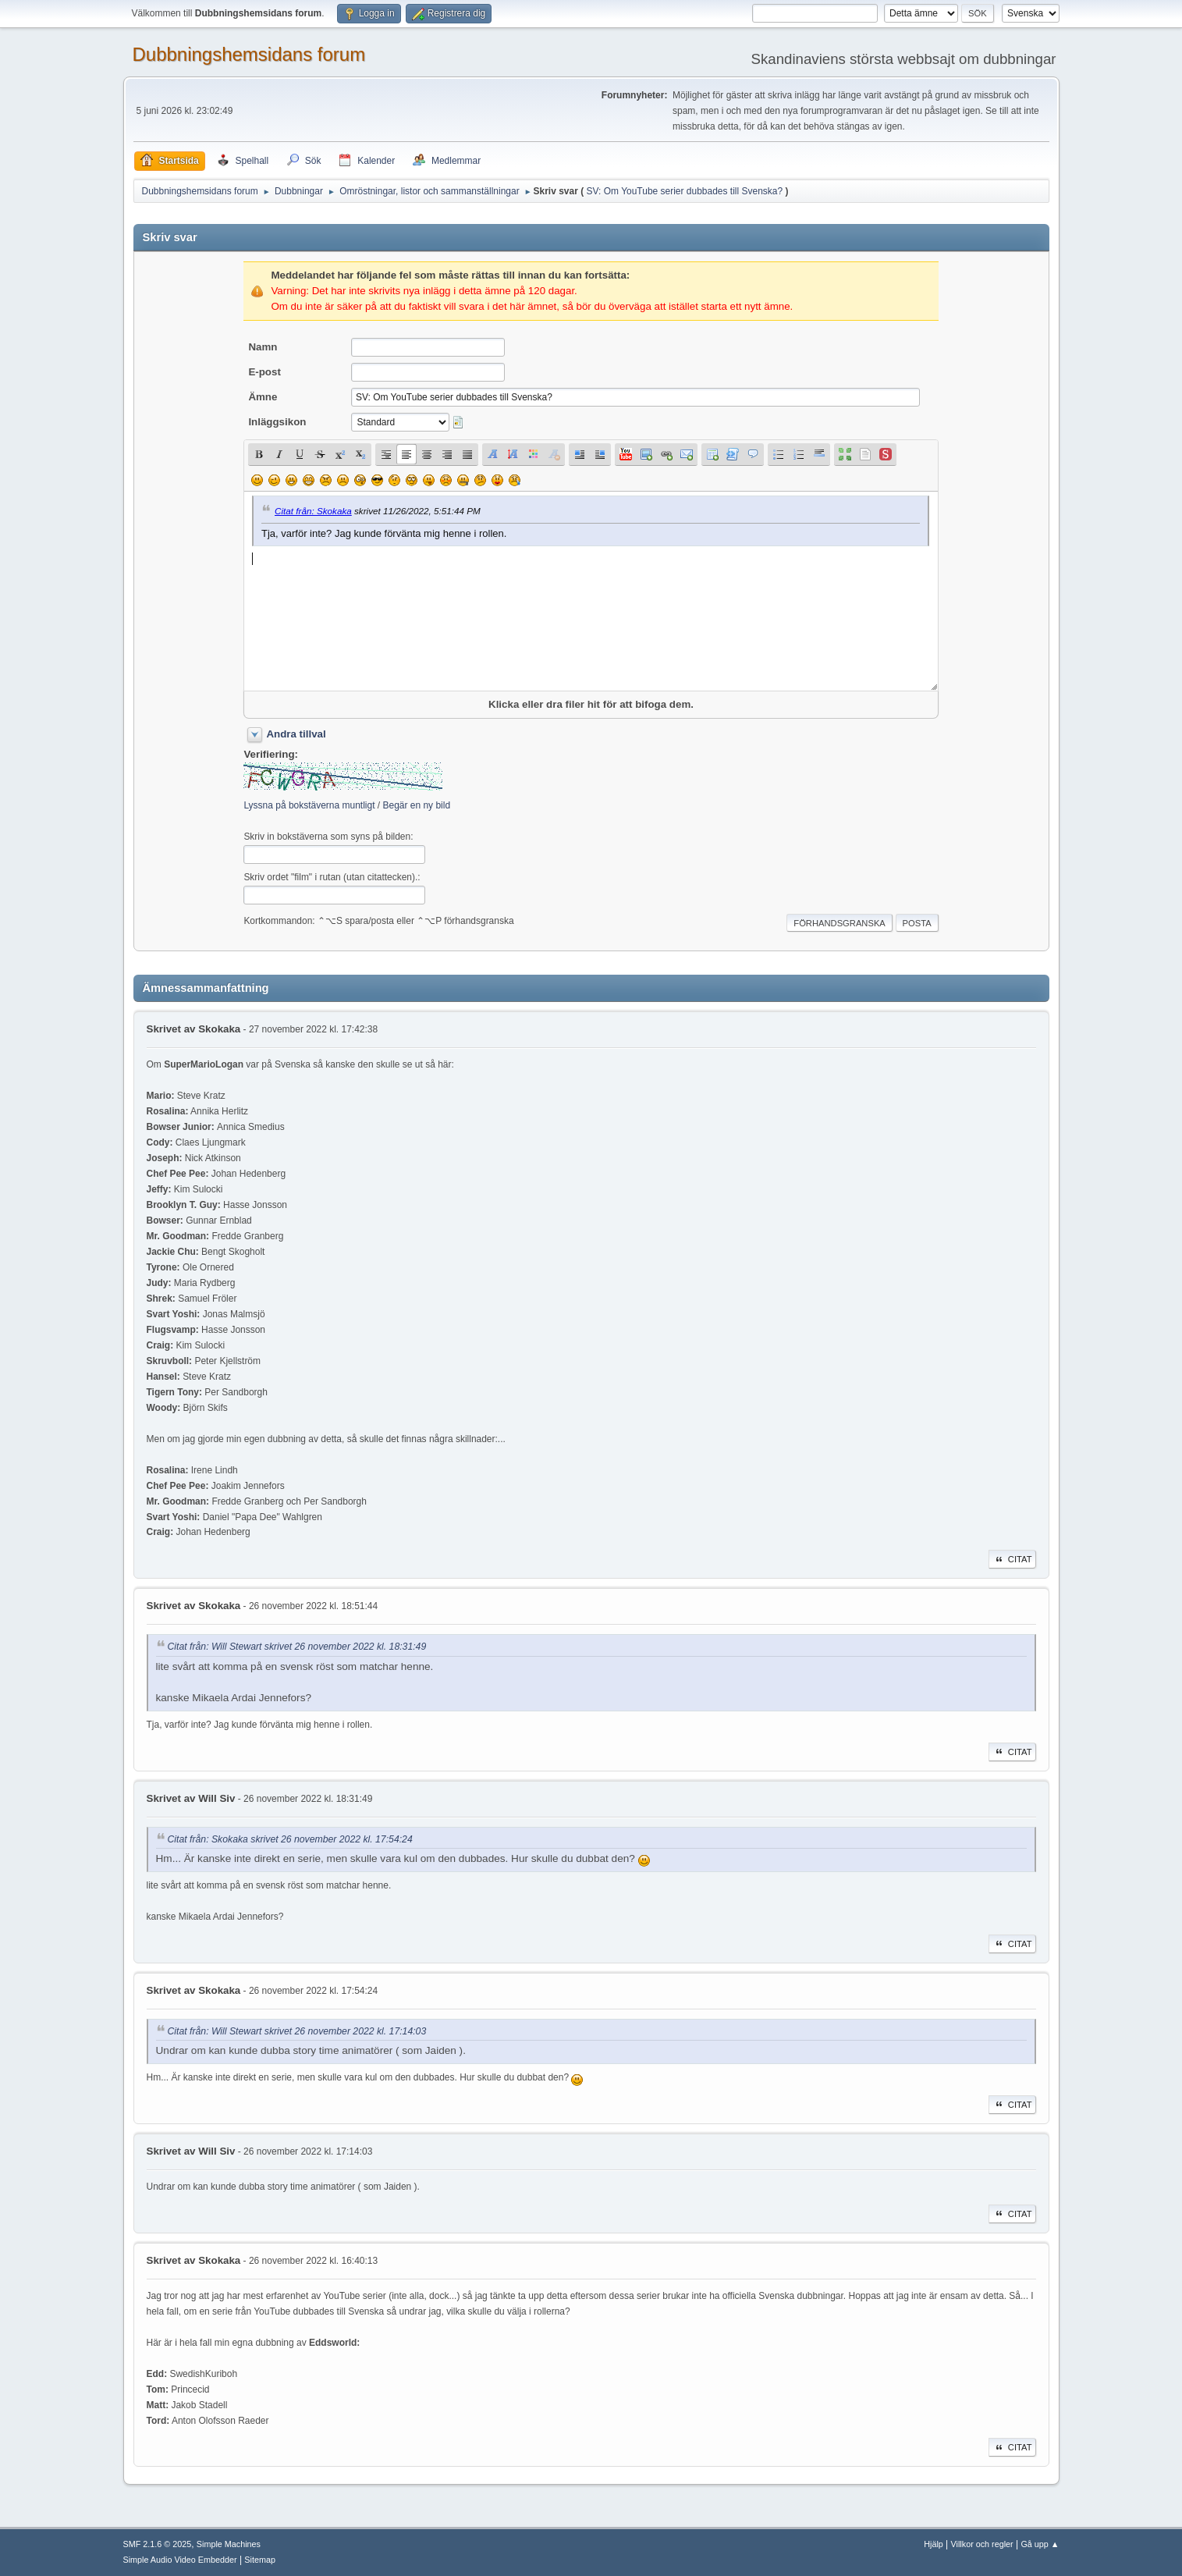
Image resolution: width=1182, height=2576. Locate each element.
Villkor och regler (982, 2544)
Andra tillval (295, 734)
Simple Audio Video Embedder (180, 2559)
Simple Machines (229, 2544)
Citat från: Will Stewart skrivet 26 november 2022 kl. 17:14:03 (297, 2031)
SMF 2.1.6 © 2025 (157, 2544)
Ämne (262, 397)
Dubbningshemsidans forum (249, 54)
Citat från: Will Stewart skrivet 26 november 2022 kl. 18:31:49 (297, 1647)
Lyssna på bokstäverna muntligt (308, 805)
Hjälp (933, 2544)
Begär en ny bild (416, 805)
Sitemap (259, 2559)
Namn (262, 347)
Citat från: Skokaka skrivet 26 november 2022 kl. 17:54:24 (290, 1839)
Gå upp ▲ (1039, 2544)
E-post (264, 372)
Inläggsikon (277, 422)
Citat (1012, 1559)
